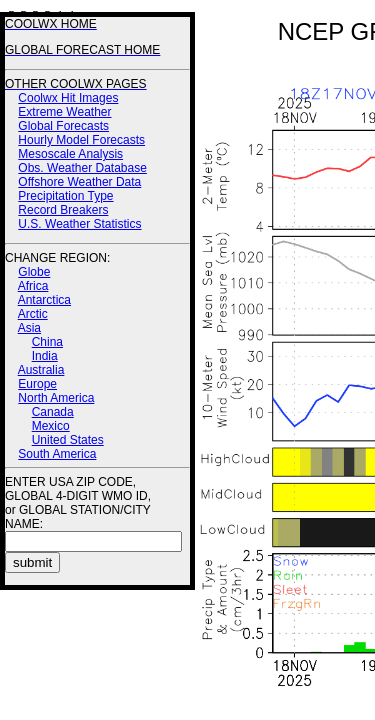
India (45, 356)
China (47, 342)
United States (68, 440)
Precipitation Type (65, 196)
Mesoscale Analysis (70, 154)
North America (56, 398)
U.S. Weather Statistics (79, 224)
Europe (37, 384)
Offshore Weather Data (79, 182)
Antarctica (44, 300)
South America (57, 454)
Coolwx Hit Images (68, 98)
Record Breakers (63, 210)
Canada (53, 412)
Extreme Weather (64, 112)
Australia (41, 370)
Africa (33, 286)
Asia (29, 328)
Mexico (51, 426)
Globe (34, 272)
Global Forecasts (63, 126)
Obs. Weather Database (82, 168)
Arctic (33, 314)
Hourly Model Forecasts (81, 140)
